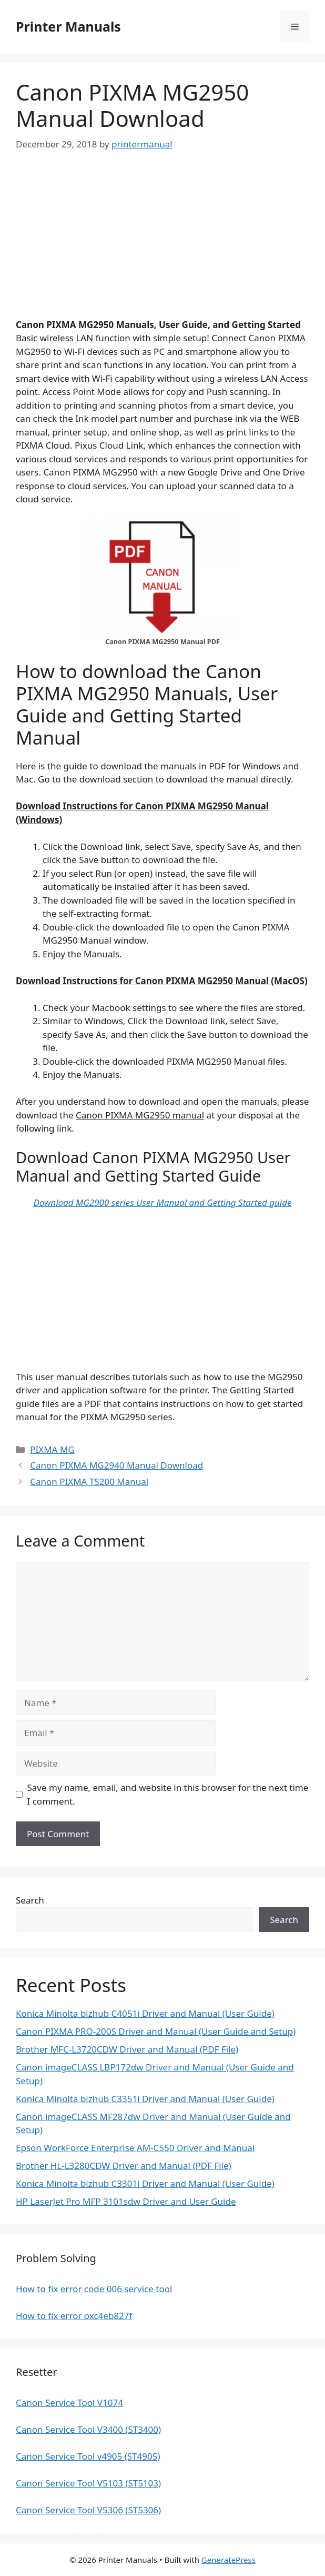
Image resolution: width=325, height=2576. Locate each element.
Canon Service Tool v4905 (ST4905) (88, 2456)
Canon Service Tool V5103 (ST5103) (88, 2483)
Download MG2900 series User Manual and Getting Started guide (162, 1202)
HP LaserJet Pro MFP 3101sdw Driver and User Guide (126, 2201)
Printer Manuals (68, 26)
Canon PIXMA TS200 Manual (89, 1481)
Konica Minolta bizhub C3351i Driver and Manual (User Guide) (145, 2099)
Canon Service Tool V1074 (69, 2402)
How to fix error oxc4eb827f (74, 2316)
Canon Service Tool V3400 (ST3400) (88, 2429)
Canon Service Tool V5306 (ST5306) (88, 2510)
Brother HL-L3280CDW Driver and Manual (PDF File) (123, 2165)
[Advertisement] (162, 244)
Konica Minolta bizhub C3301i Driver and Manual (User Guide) (145, 2183)
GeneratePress (228, 2559)
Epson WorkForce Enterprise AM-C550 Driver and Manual (135, 2148)
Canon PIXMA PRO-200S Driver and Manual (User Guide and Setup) (156, 2031)
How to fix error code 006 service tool (94, 2289)
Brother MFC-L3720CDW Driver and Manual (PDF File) (127, 2049)
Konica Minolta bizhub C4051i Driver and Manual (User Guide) (145, 2013)
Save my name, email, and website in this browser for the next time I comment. (168, 1794)
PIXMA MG (52, 1449)
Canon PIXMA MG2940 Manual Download (116, 1465)
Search (30, 1900)
